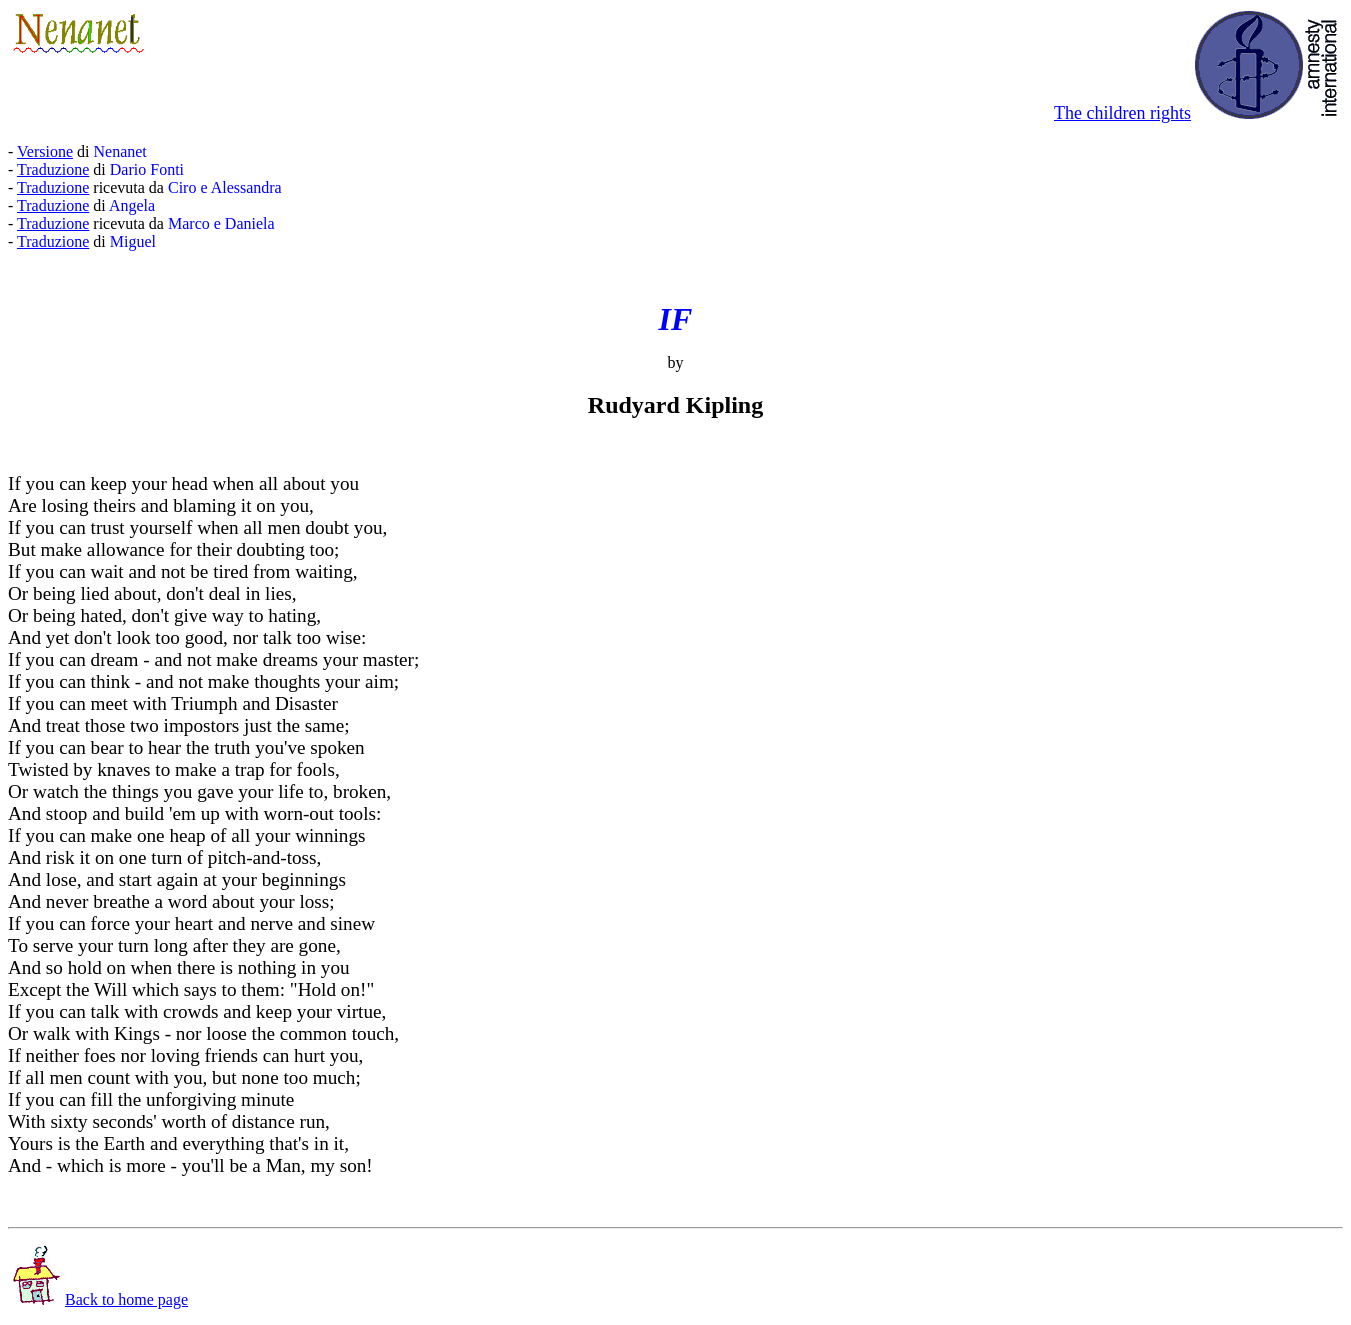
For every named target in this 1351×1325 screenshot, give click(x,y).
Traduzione (53, 169)
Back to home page (100, 1299)
